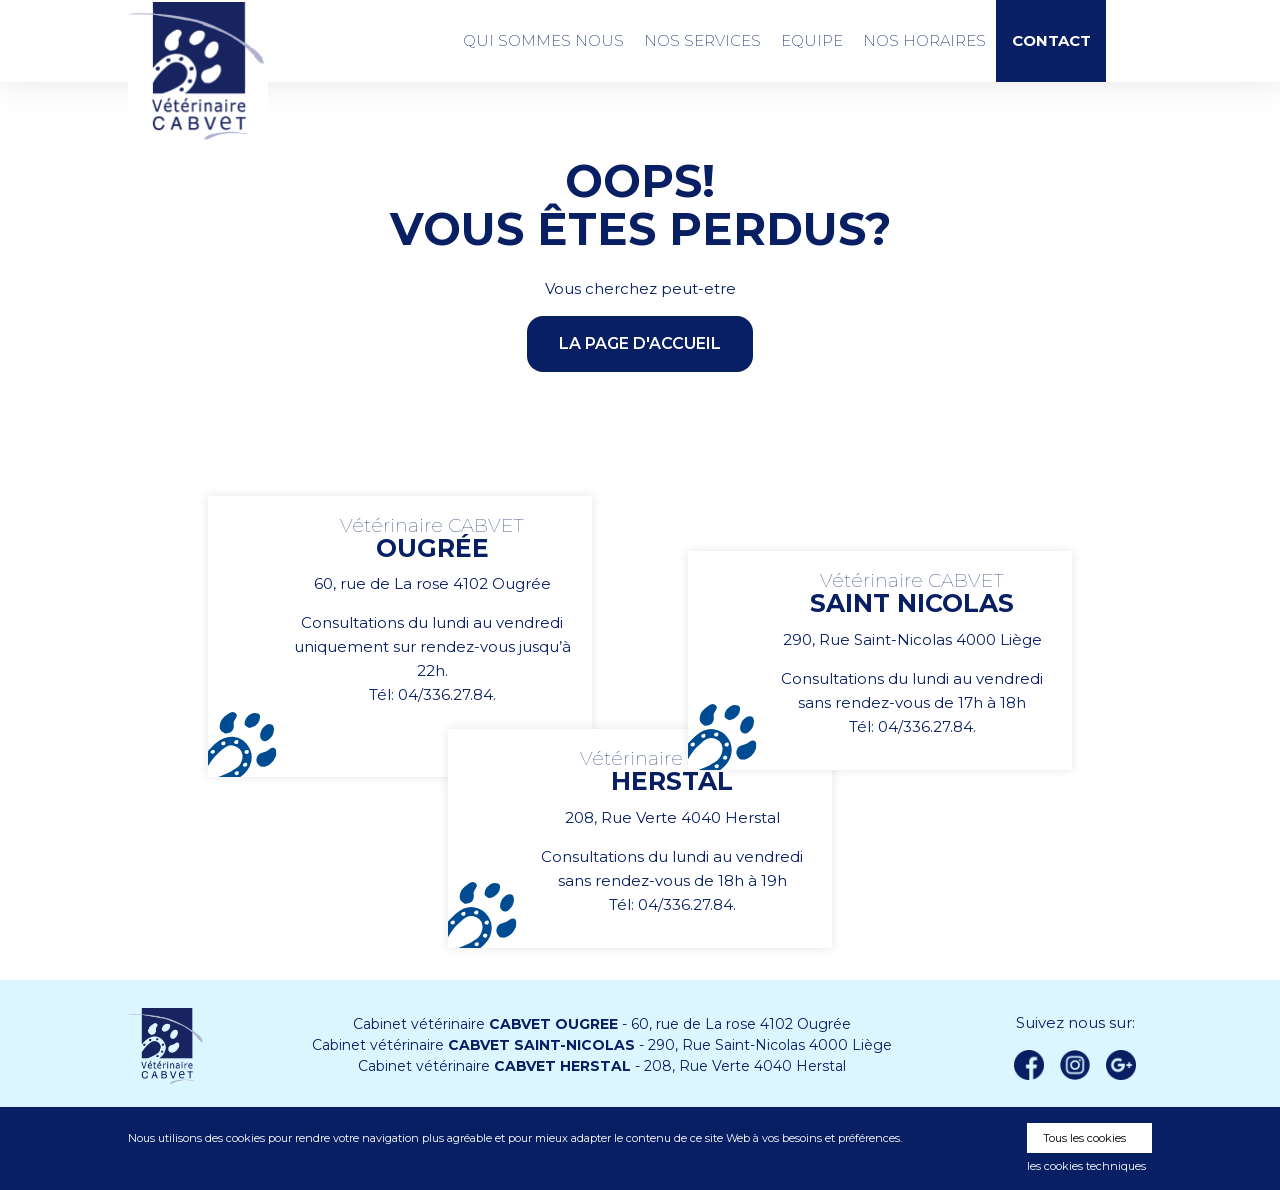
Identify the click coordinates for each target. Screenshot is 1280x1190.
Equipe (812, 40)
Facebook (1029, 1065)
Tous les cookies (1084, 1138)
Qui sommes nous (543, 40)
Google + (1127, 1066)
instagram (1075, 1065)
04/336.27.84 (445, 694)
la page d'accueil (640, 343)
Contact (1051, 41)
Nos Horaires (924, 40)
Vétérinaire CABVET (198, 71)
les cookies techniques (1086, 1166)
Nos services (702, 40)
